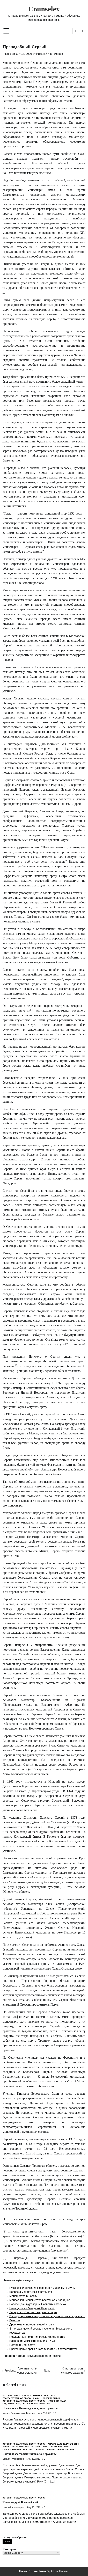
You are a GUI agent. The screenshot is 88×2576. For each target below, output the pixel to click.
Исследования (51, 2398)
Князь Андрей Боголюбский (20, 2502)
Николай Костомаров (49, 53)
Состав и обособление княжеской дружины (30, 2453)
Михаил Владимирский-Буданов (19, 2413)
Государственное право (17, 2398)
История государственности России (38, 2355)
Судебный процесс (14, 2404)
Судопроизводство (38, 2404)
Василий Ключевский (13, 2459)
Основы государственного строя (54, 2449)
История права (11, 2396)
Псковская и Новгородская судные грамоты (30, 2408)
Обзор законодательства (17, 2449)
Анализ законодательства (37, 2396)
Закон (36, 2398)
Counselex (44, 9)
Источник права (57, 2401)
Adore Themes (60, 2571)
